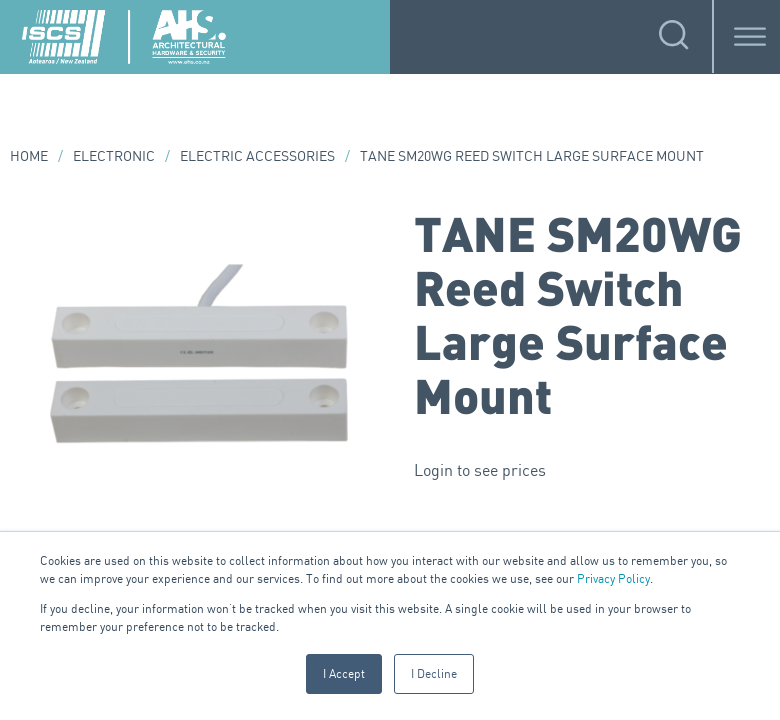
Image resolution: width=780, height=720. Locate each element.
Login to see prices (480, 470)
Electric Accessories (257, 155)
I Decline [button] (434, 673)
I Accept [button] (344, 673)
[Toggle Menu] (750, 36)
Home (29, 155)
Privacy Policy (613, 578)
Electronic (114, 155)
